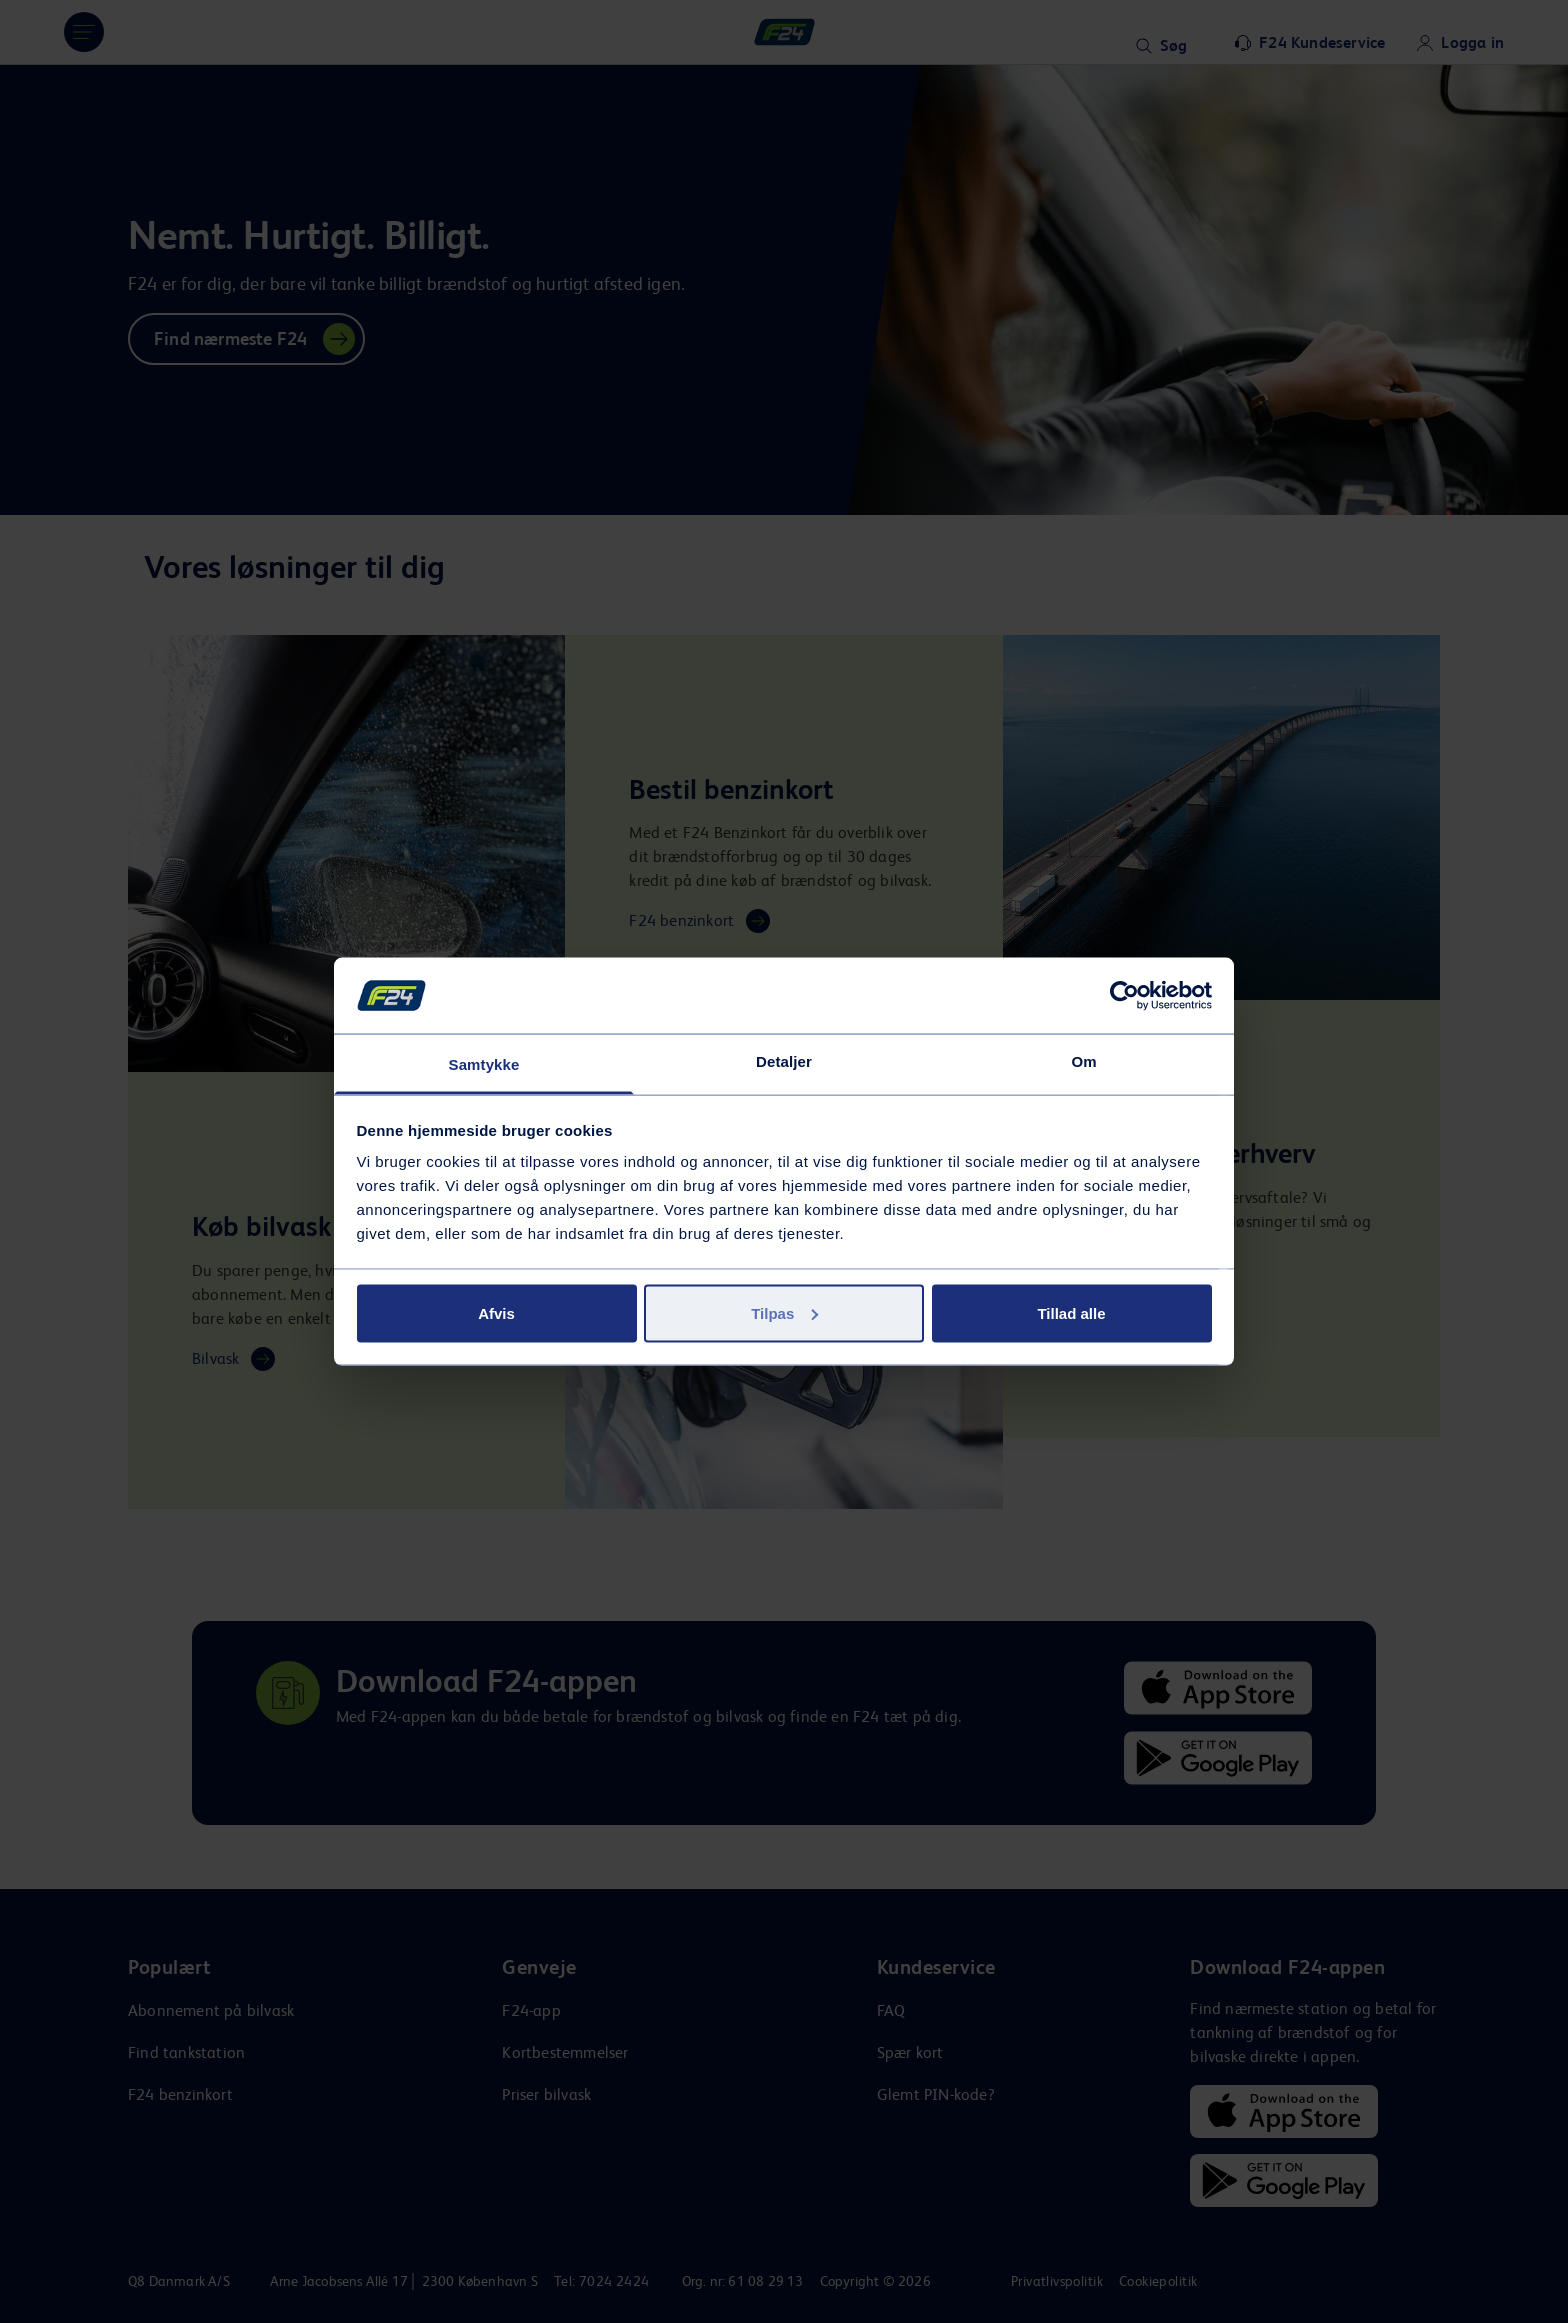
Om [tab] (1083, 1061)
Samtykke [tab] (484, 1064)
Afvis (496, 1312)
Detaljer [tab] (784, 1061)
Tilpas (784, 1312)
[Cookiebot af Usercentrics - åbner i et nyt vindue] (1124, 995)
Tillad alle (1071, 1312)
